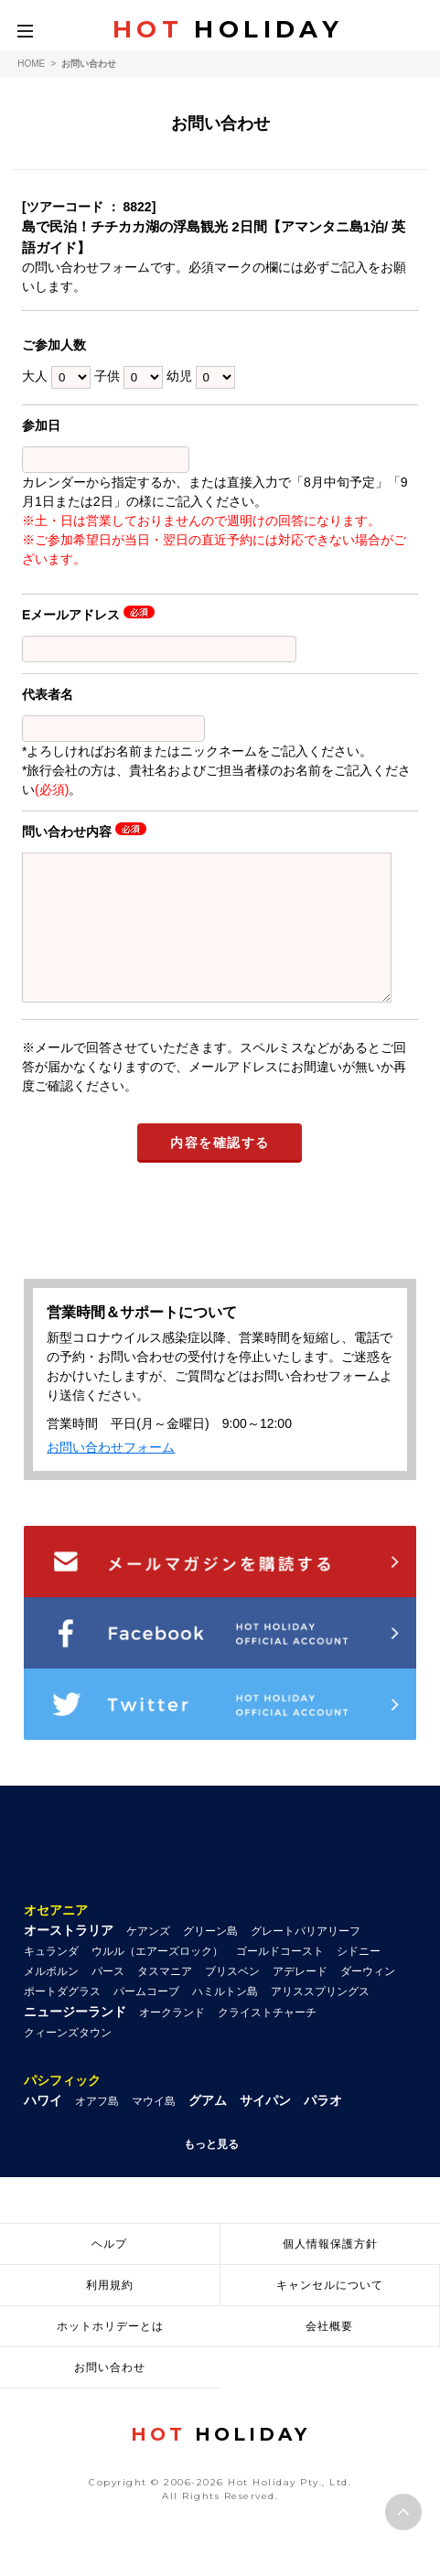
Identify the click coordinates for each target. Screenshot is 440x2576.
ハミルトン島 (225, 2018)
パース (107, 1998)
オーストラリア (68, 1957)
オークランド (172, 2040)
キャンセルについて (329, 2312)
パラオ (323, 2127)
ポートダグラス (62, 2018)
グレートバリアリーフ (305, 1958)
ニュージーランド (75, 2039)
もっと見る (211, 2171)
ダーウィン (367, 1998)
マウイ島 (154, 2128)
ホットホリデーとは (110, 2353)
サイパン (265, 2127)
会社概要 (329, 2353)
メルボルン (51, 1998)
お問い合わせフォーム (111, 1474)
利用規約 (110, 2312)
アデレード (300, 1998)
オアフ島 (97, 2128)
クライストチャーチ (267, 2040)
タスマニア (164, 1998)
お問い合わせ (109, 2394)
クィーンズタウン (68, 2060)
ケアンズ (148, 1958)
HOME (31, 64)
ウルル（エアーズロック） (157, 1978)
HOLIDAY (228, 29)
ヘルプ (109, 2271)
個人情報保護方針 (330, 2271)
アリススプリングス (320, 2018)
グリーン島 (210, 1958)
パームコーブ (146, 2018)
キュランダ (51, 1978)
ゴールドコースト (280, 1978)
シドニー (359, 1978)
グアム (207, 2127)
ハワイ (43, 2127)
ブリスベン (232, 1998)
